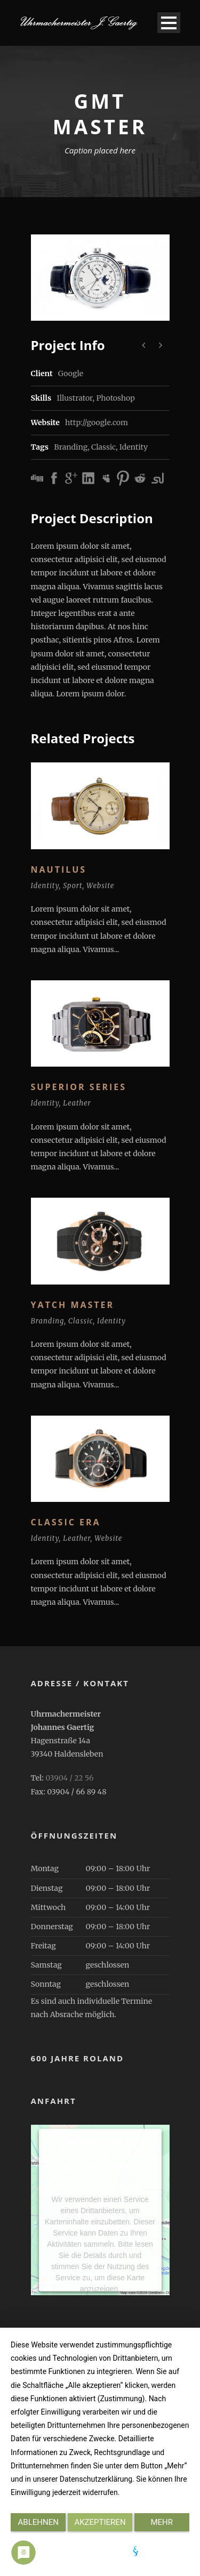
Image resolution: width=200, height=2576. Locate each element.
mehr (162, 2522)
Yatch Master (73, 1305)
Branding (70, 447)
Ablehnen (38, 2522)
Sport (72, 885)
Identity (133, 447)
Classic (103, 447)
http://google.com (96, 422)
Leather (77, 1103)
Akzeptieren (99, 2522)
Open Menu (168, 22)
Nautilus (59, 869)
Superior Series (79, 1087)
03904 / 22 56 (69, 1778)
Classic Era (66, 1522)
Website (100, 885)
